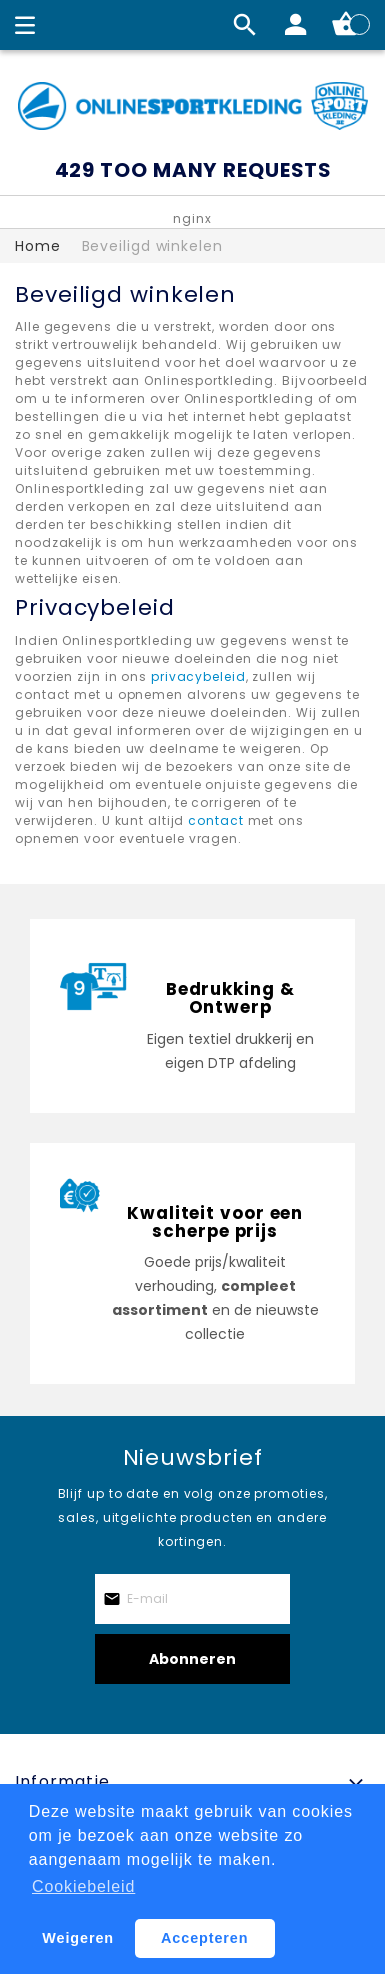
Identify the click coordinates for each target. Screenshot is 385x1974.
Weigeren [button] (78, 1938)
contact (215, 820)
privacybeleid (198, 676)
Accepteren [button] (204, 1938)
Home (38, 246)
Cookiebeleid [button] (83, 1886)
